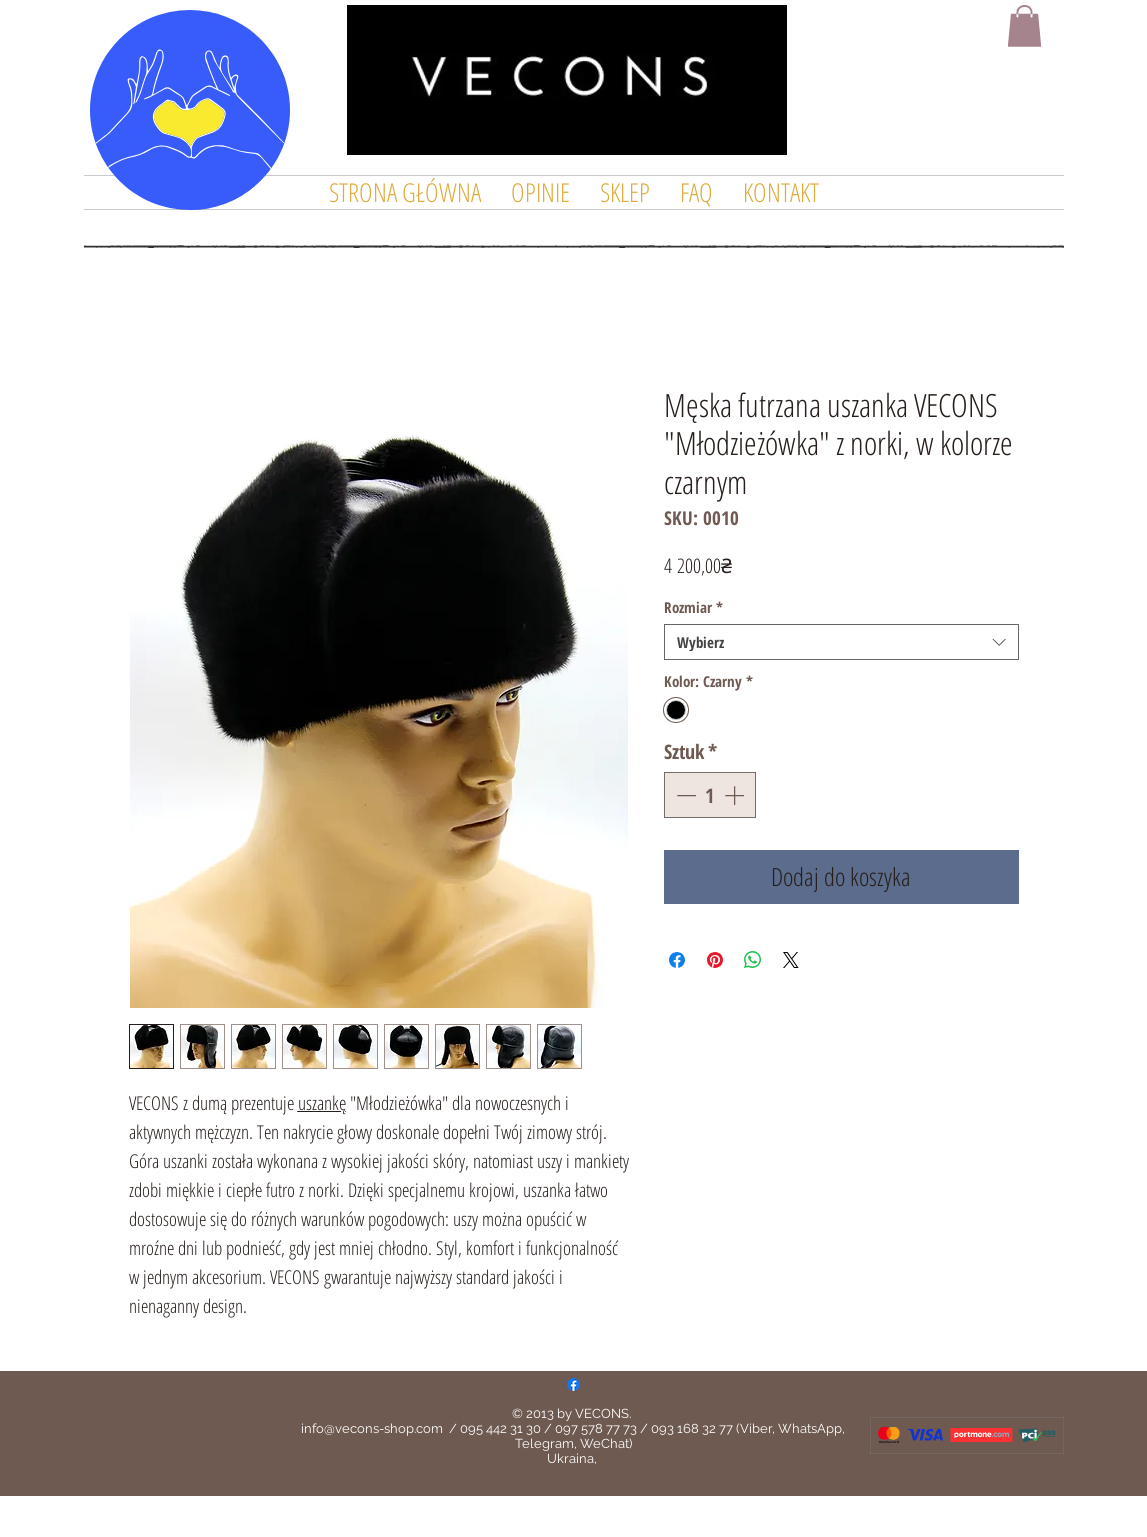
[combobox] (841, 642)
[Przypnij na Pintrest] (715, 960)
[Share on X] (791, 960)
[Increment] (736, 795)
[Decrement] (684, 795)
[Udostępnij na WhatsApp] (753, 960)
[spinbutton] (710, 795)
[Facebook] (573, 1384)
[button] (1024, 26)
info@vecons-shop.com (372, 1428)
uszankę (322, 1103)
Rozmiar (693, 607)
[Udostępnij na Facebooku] (677, 960)
